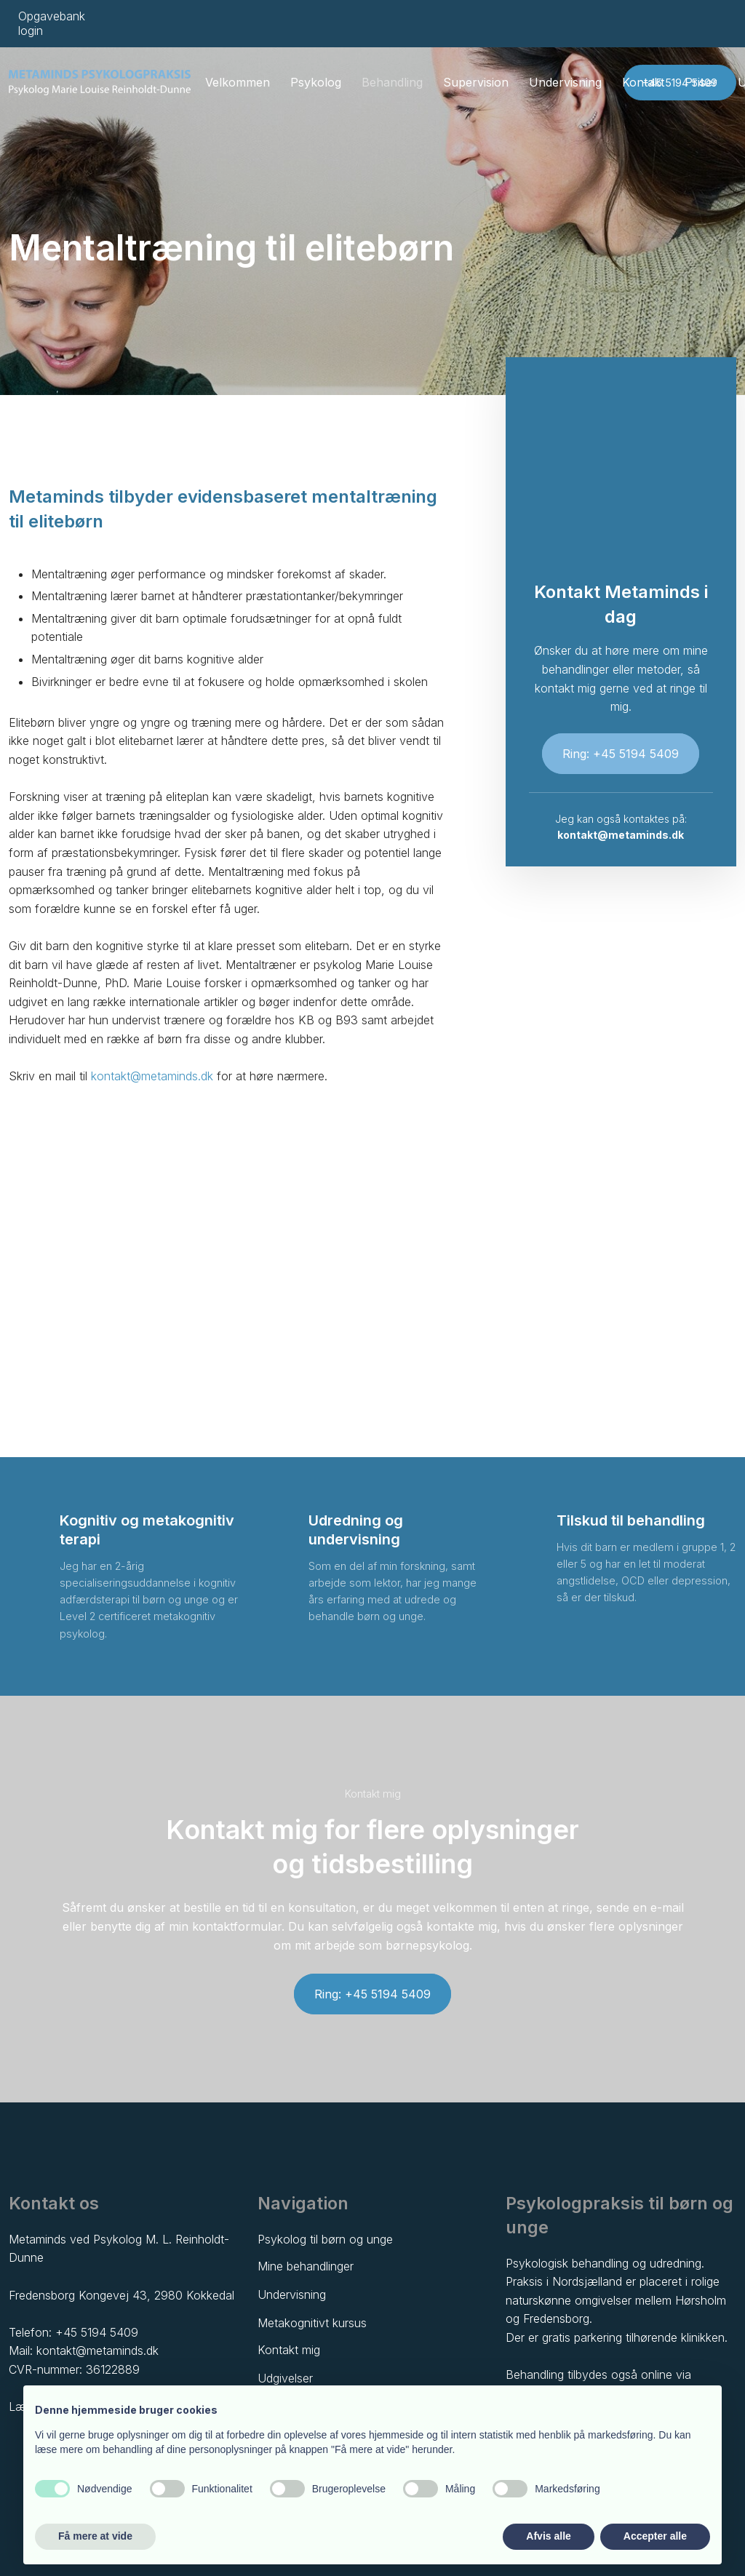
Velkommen (237, 82)
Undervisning (565, 82)
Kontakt (643, 82)
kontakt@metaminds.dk (152, 1076)
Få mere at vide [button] (95, 2536)
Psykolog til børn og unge (325, 2239)
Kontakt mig (289, 2349)
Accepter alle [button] (655, 2536)
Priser (701, 82)
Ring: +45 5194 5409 (620, 753)
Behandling (392, 82)
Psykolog (315, 82)
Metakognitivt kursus (312, 2323)
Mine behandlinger (306, 2266)
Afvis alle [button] (548, 2536)
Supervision (476, 82)
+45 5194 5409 (96, 2332)
